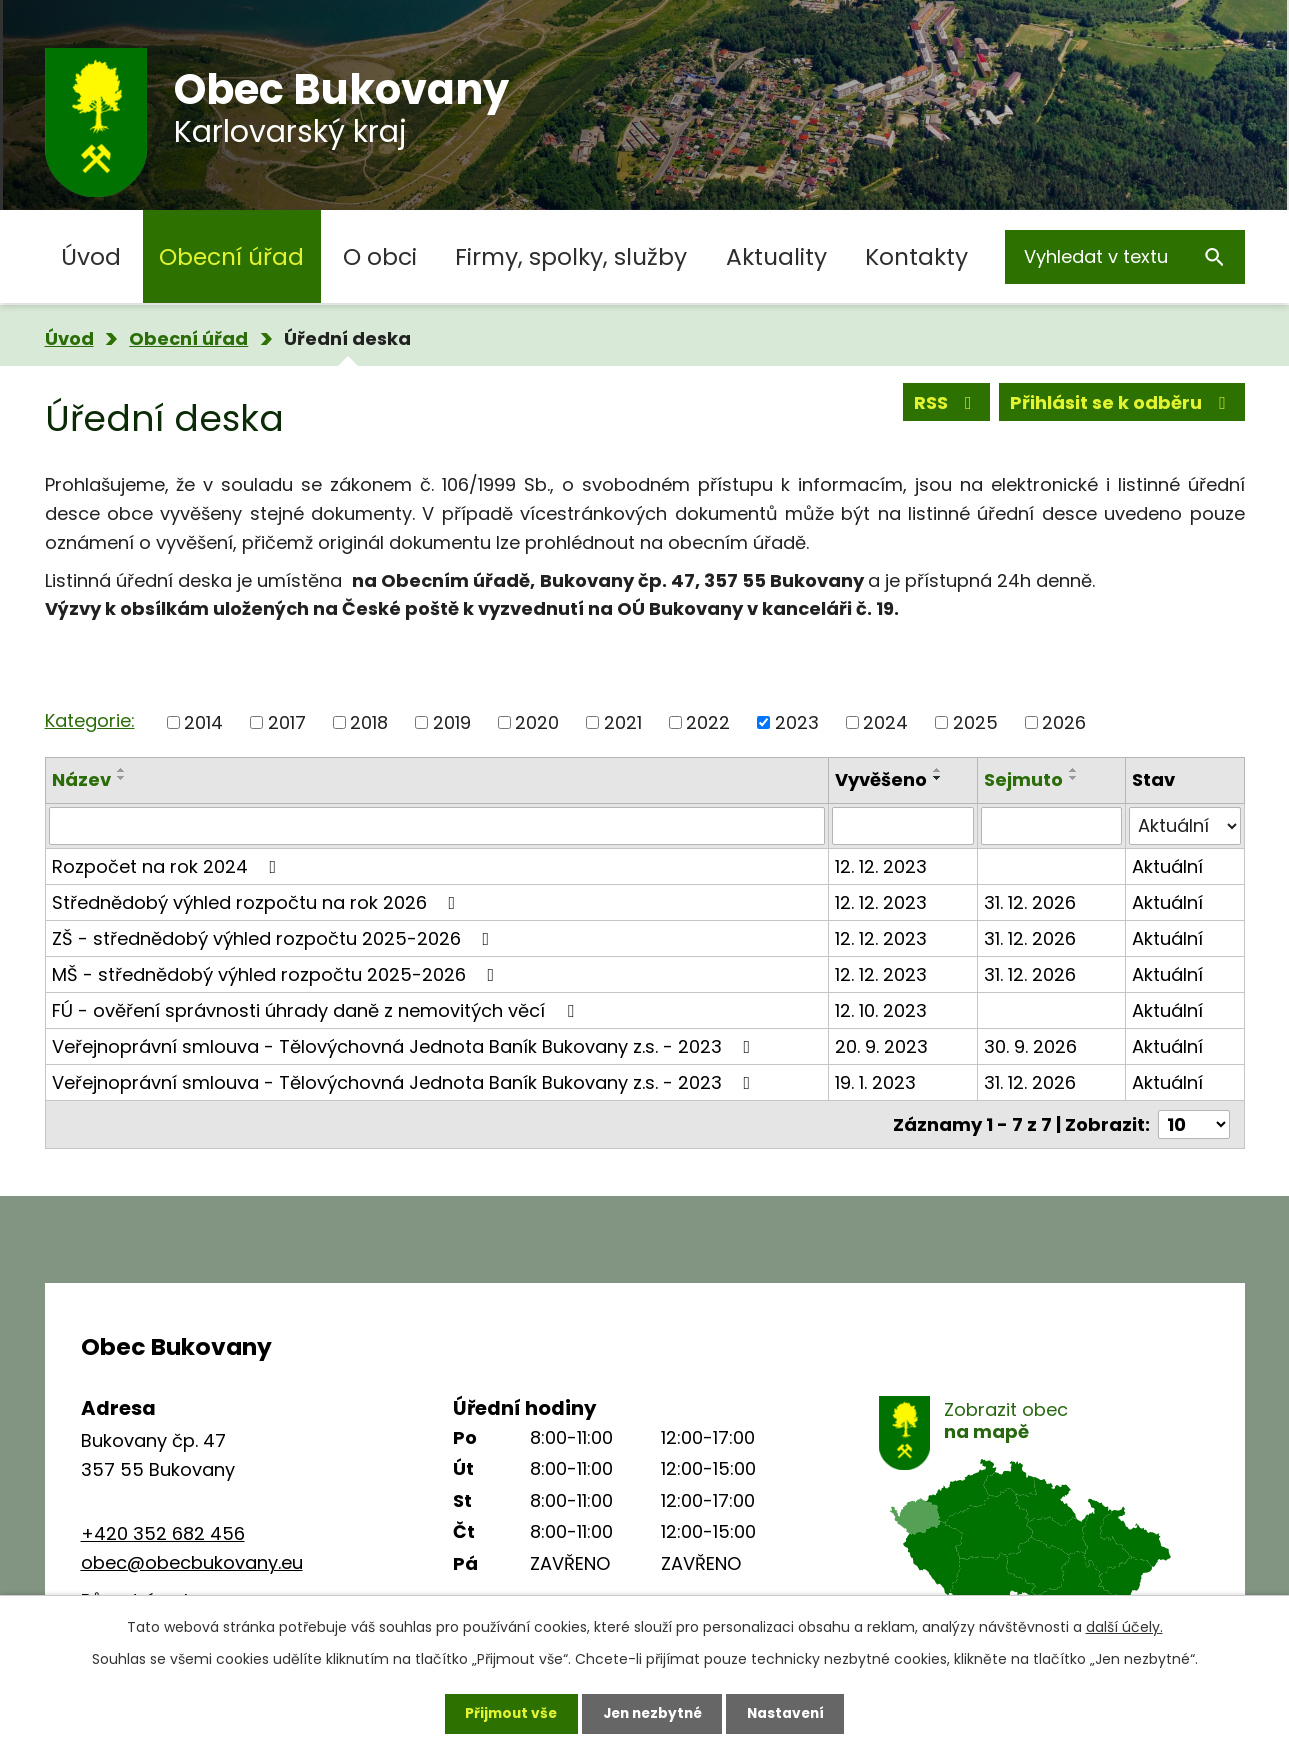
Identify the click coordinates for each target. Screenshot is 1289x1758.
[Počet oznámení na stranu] (1194, 1124)
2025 (975, 722)
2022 (708, 722)
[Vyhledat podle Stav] (1185, 826)
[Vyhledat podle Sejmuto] (1051, 826)
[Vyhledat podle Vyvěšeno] (902, 826)
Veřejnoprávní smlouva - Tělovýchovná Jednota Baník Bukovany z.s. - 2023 (405, 1046)
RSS (947, 403)
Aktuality (776, 256)
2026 (1064, 722)
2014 (203, 722)
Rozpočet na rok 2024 (168, 866)
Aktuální (1167, 866)
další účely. (1124, 1626)
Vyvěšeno (881, 779)
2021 (623, 722)
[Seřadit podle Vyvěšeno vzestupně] (938, 770)
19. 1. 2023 (875, 1082)
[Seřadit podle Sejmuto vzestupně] (1074, 770)
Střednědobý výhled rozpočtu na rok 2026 (258, 902)
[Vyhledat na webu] (1125, 257)
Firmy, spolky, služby (571, 256)
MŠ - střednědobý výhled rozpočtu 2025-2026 (277, 974)
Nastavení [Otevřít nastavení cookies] (791, 1713)
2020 (537, 722)
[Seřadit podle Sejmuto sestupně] (1074, 778)
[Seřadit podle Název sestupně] (122, 778)
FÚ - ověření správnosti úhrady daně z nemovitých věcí (317, 1010)
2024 (885, 722)
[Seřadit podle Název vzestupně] (122, 770)
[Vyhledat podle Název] (437, 826)
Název (81, 779)
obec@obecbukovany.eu (192, 1562)
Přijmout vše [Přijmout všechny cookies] (506, 1713)
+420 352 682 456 (163, 1533)
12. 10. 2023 (881, 1010)
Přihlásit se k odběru (1122, 403)
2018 (369, 722)
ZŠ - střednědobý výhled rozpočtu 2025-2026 (275, 938)
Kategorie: (90, 720)
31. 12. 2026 (1030, 902)
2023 (797, 722)
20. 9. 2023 (881, 1046)
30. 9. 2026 (1030, 1046)
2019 (452, 722)
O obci (380, 256)
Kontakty (916, 256)
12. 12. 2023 (881, 866)
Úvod (91, 256)
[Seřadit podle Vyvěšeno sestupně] (938, 778)
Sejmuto (1023, 779)
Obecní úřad (231, 256)
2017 (287, 722)
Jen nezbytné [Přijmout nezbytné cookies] (652, 1713)
